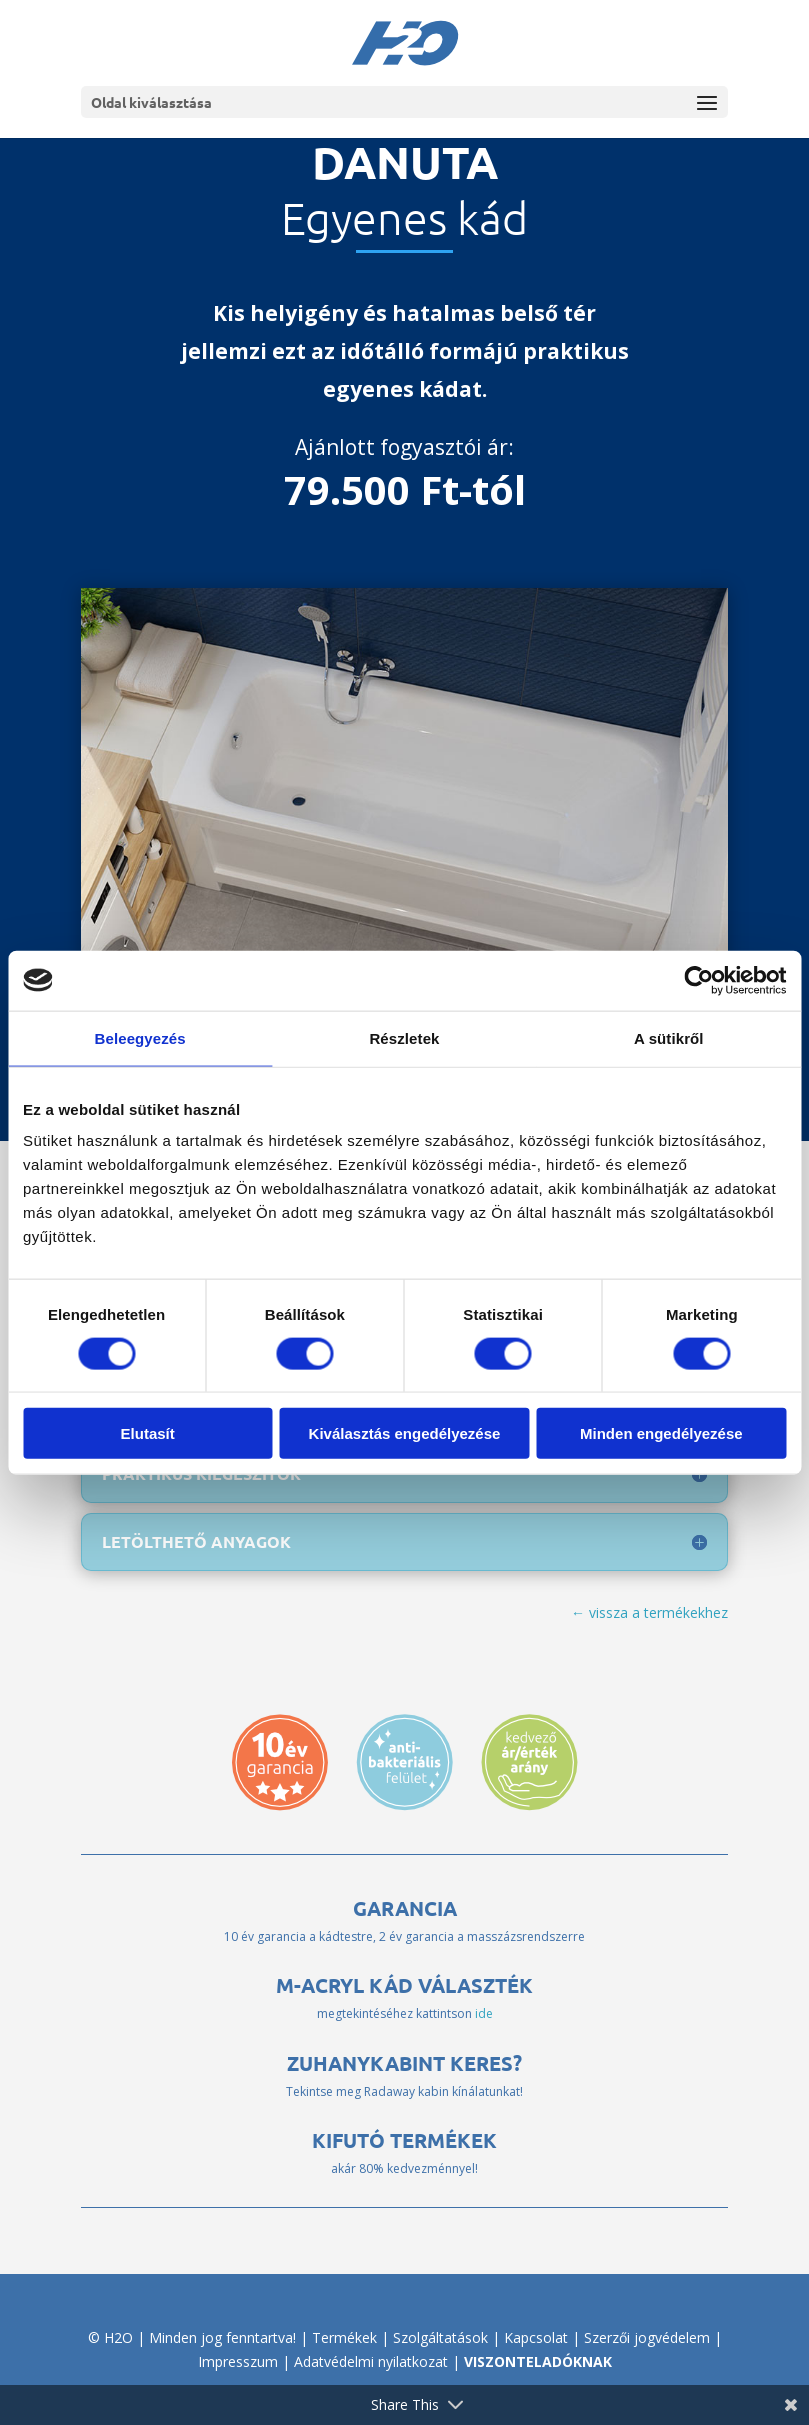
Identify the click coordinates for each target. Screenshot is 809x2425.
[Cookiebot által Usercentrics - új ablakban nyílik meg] (698, 980)
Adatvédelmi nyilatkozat (371, 2361)
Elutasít (148, 1433)
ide (484, 2013)
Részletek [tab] (404, 1037)
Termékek (344, 2337)
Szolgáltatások (440, 2337)
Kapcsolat (536, 2337)
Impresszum (238, 2361)
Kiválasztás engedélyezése (405, 1433)
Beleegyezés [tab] (140, 1037)
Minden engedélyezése (661, 1433)
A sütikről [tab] (669, 1037)
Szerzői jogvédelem (647, 2337)
